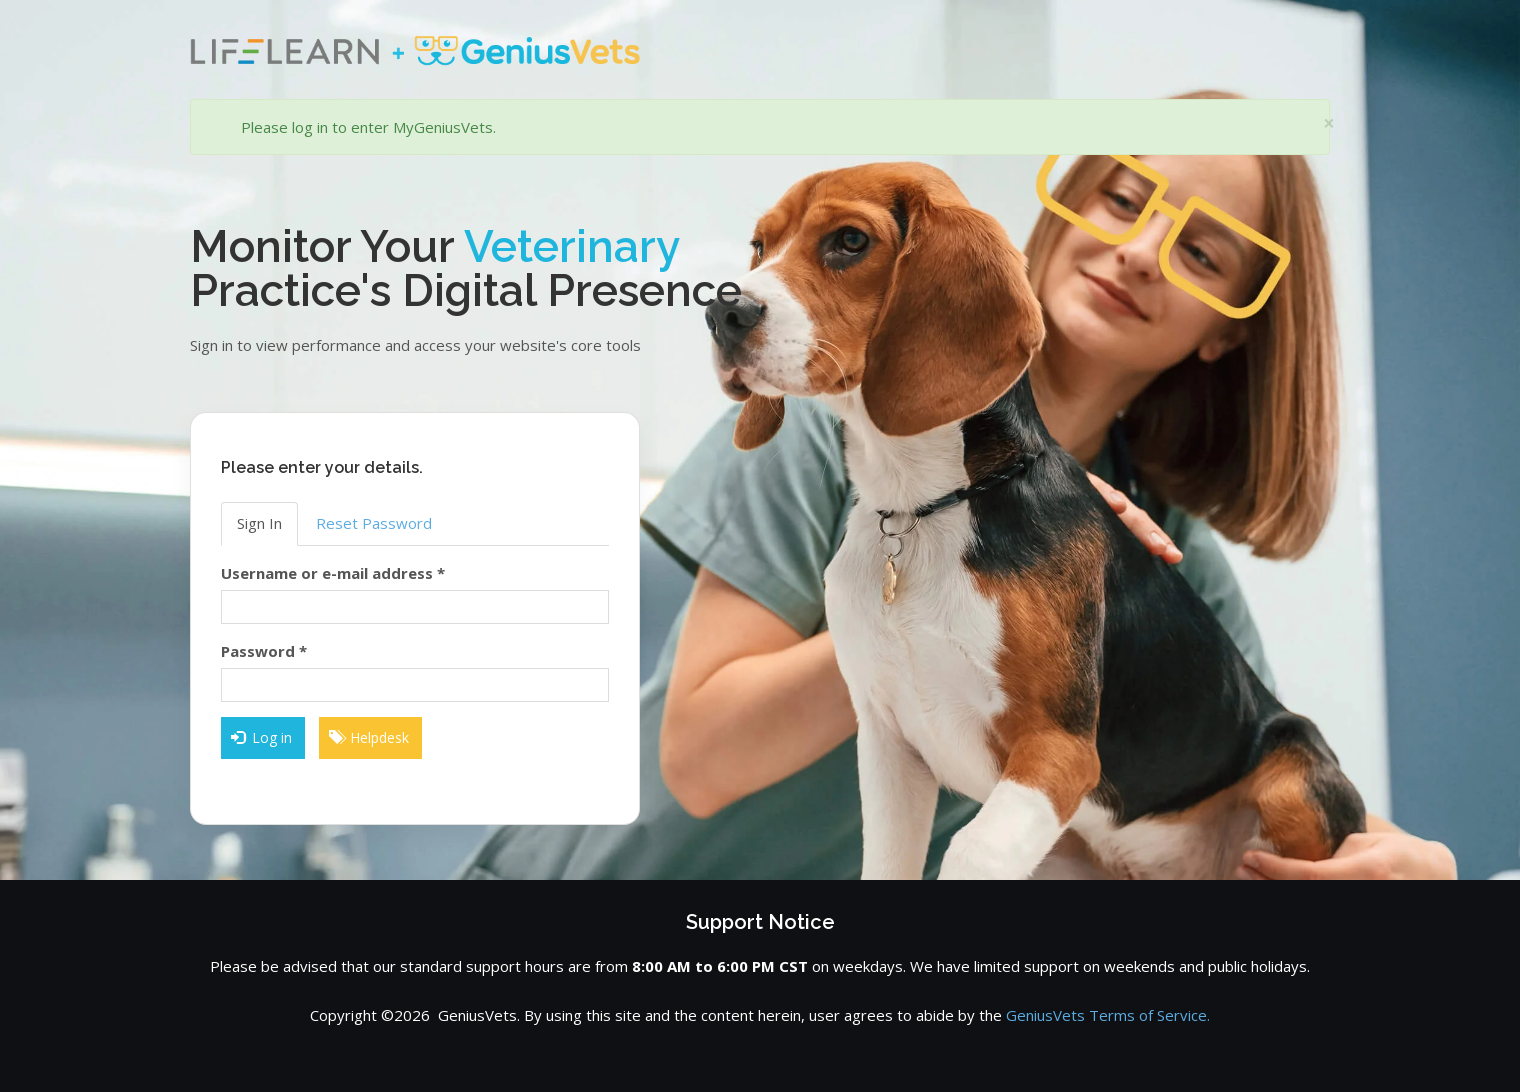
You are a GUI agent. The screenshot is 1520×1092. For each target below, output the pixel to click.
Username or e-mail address (333, 573)
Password (264, 651)
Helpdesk (369, 737)
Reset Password (374, 523)
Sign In (260, 523)
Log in (262, 737)
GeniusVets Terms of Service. (1108, 1015)
